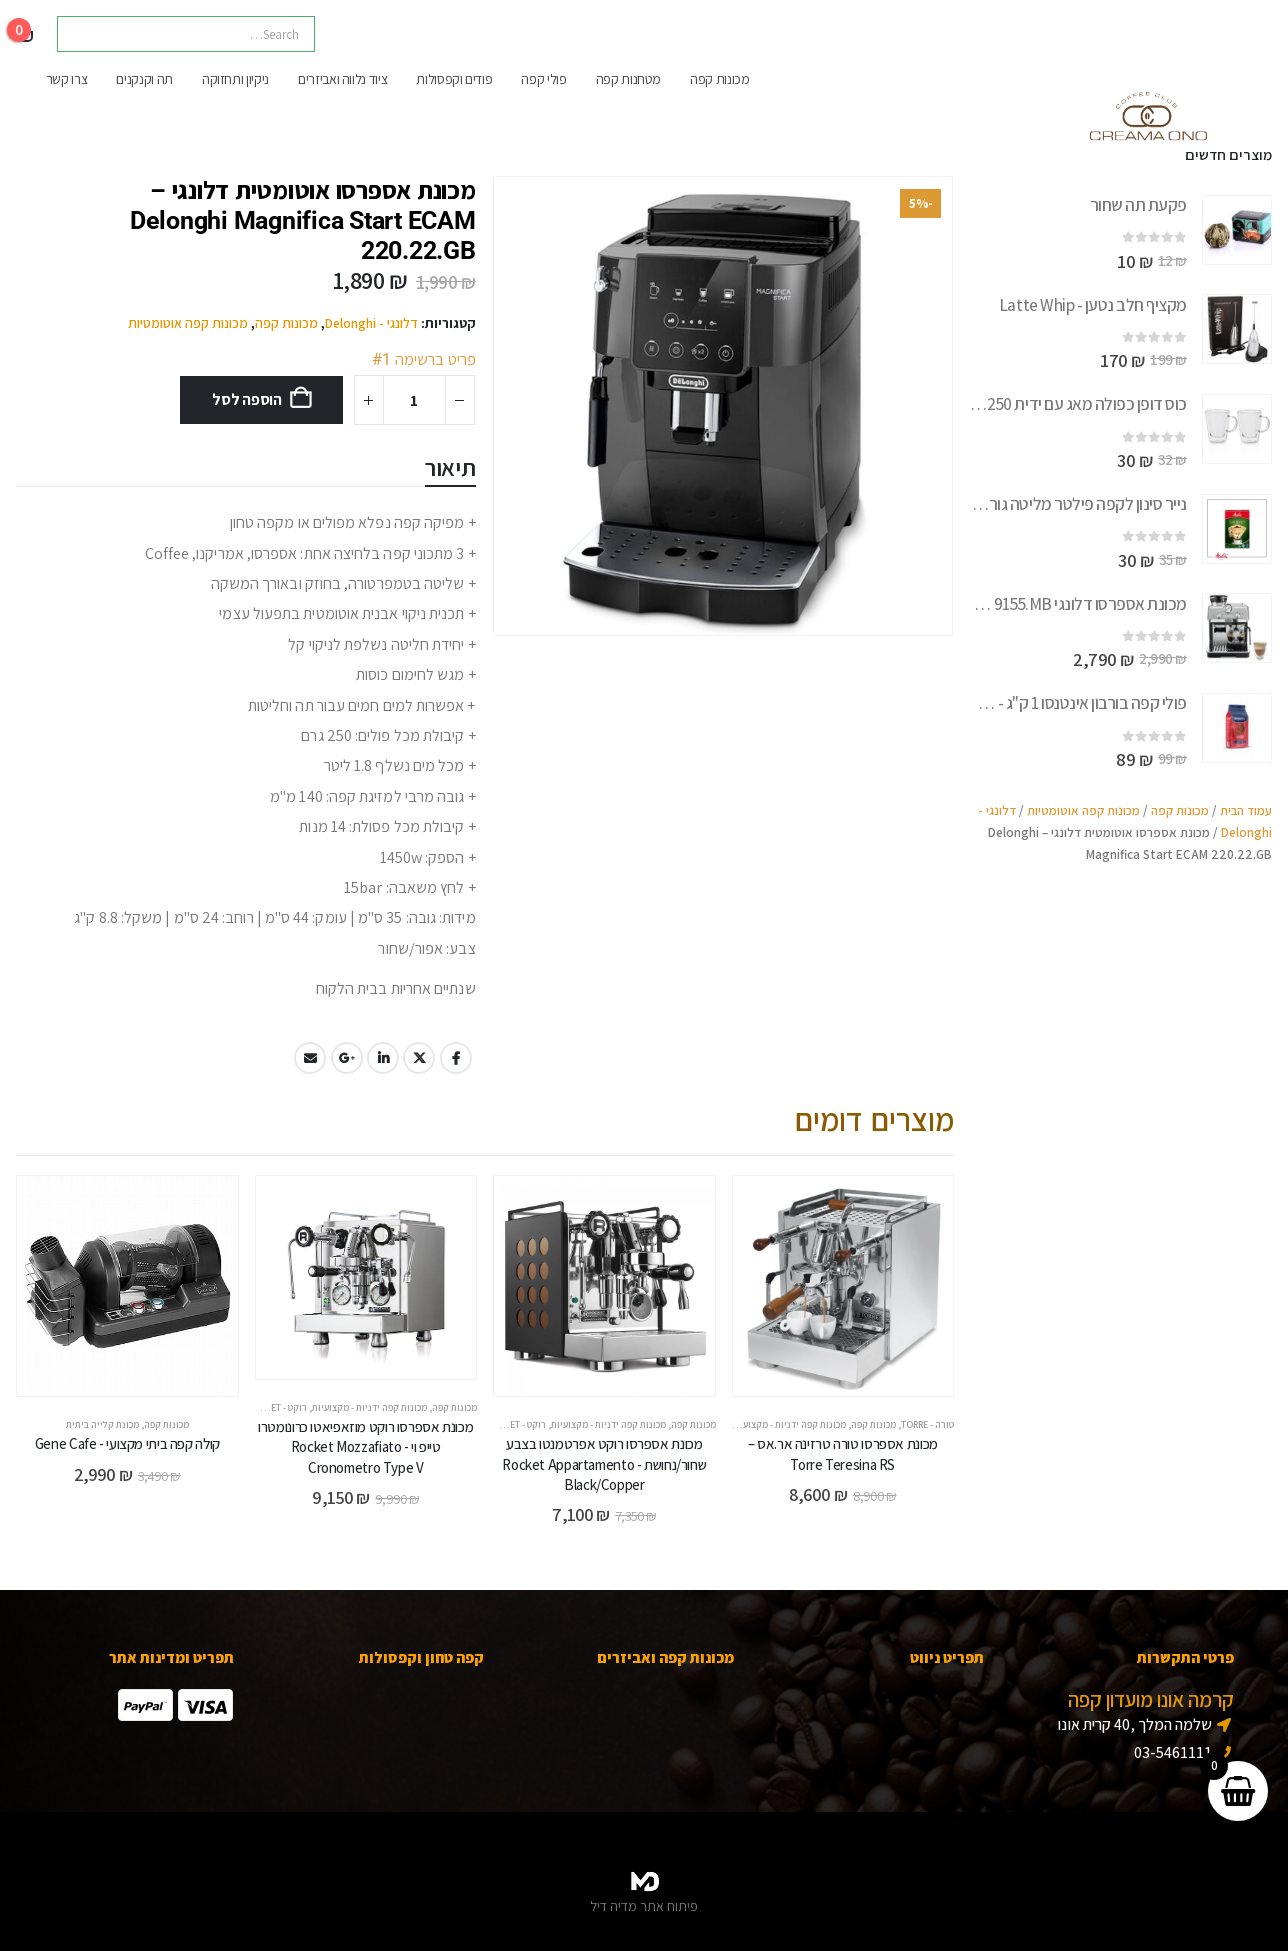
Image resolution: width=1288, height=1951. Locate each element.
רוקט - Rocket (516, 1424)
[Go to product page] (1237, 230)
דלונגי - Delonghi (371, 323)
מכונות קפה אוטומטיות (188, 323)
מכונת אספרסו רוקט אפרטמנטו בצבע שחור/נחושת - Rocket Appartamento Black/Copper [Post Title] (604, 1464)
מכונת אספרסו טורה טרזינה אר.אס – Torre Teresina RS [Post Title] (843, 1453)
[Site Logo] (1147, 125)
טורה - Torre (927, 1424)
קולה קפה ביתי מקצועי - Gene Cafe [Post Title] (127, 1443)
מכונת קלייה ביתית (102, 1424)
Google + (347, 1058)
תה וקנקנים (144, 79)
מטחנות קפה (629, 79)
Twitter (419, 1058)
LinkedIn (383, 1058)
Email (310, 1058)
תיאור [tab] (450, 467)
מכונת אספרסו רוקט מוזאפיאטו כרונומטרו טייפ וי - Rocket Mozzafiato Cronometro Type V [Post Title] (365, 1447)
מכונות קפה (720, 79)
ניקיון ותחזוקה (235, 79)
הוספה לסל (247, 399)
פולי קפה (543, 79)
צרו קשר (67, 79)
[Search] (86, 34)
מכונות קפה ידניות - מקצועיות (788, 1424)
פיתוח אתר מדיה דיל (644, 1906)
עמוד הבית (1246, 810)
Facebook (456, 1058)
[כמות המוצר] (414, 400)
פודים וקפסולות (454, 79)
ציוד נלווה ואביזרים (342, 79)
